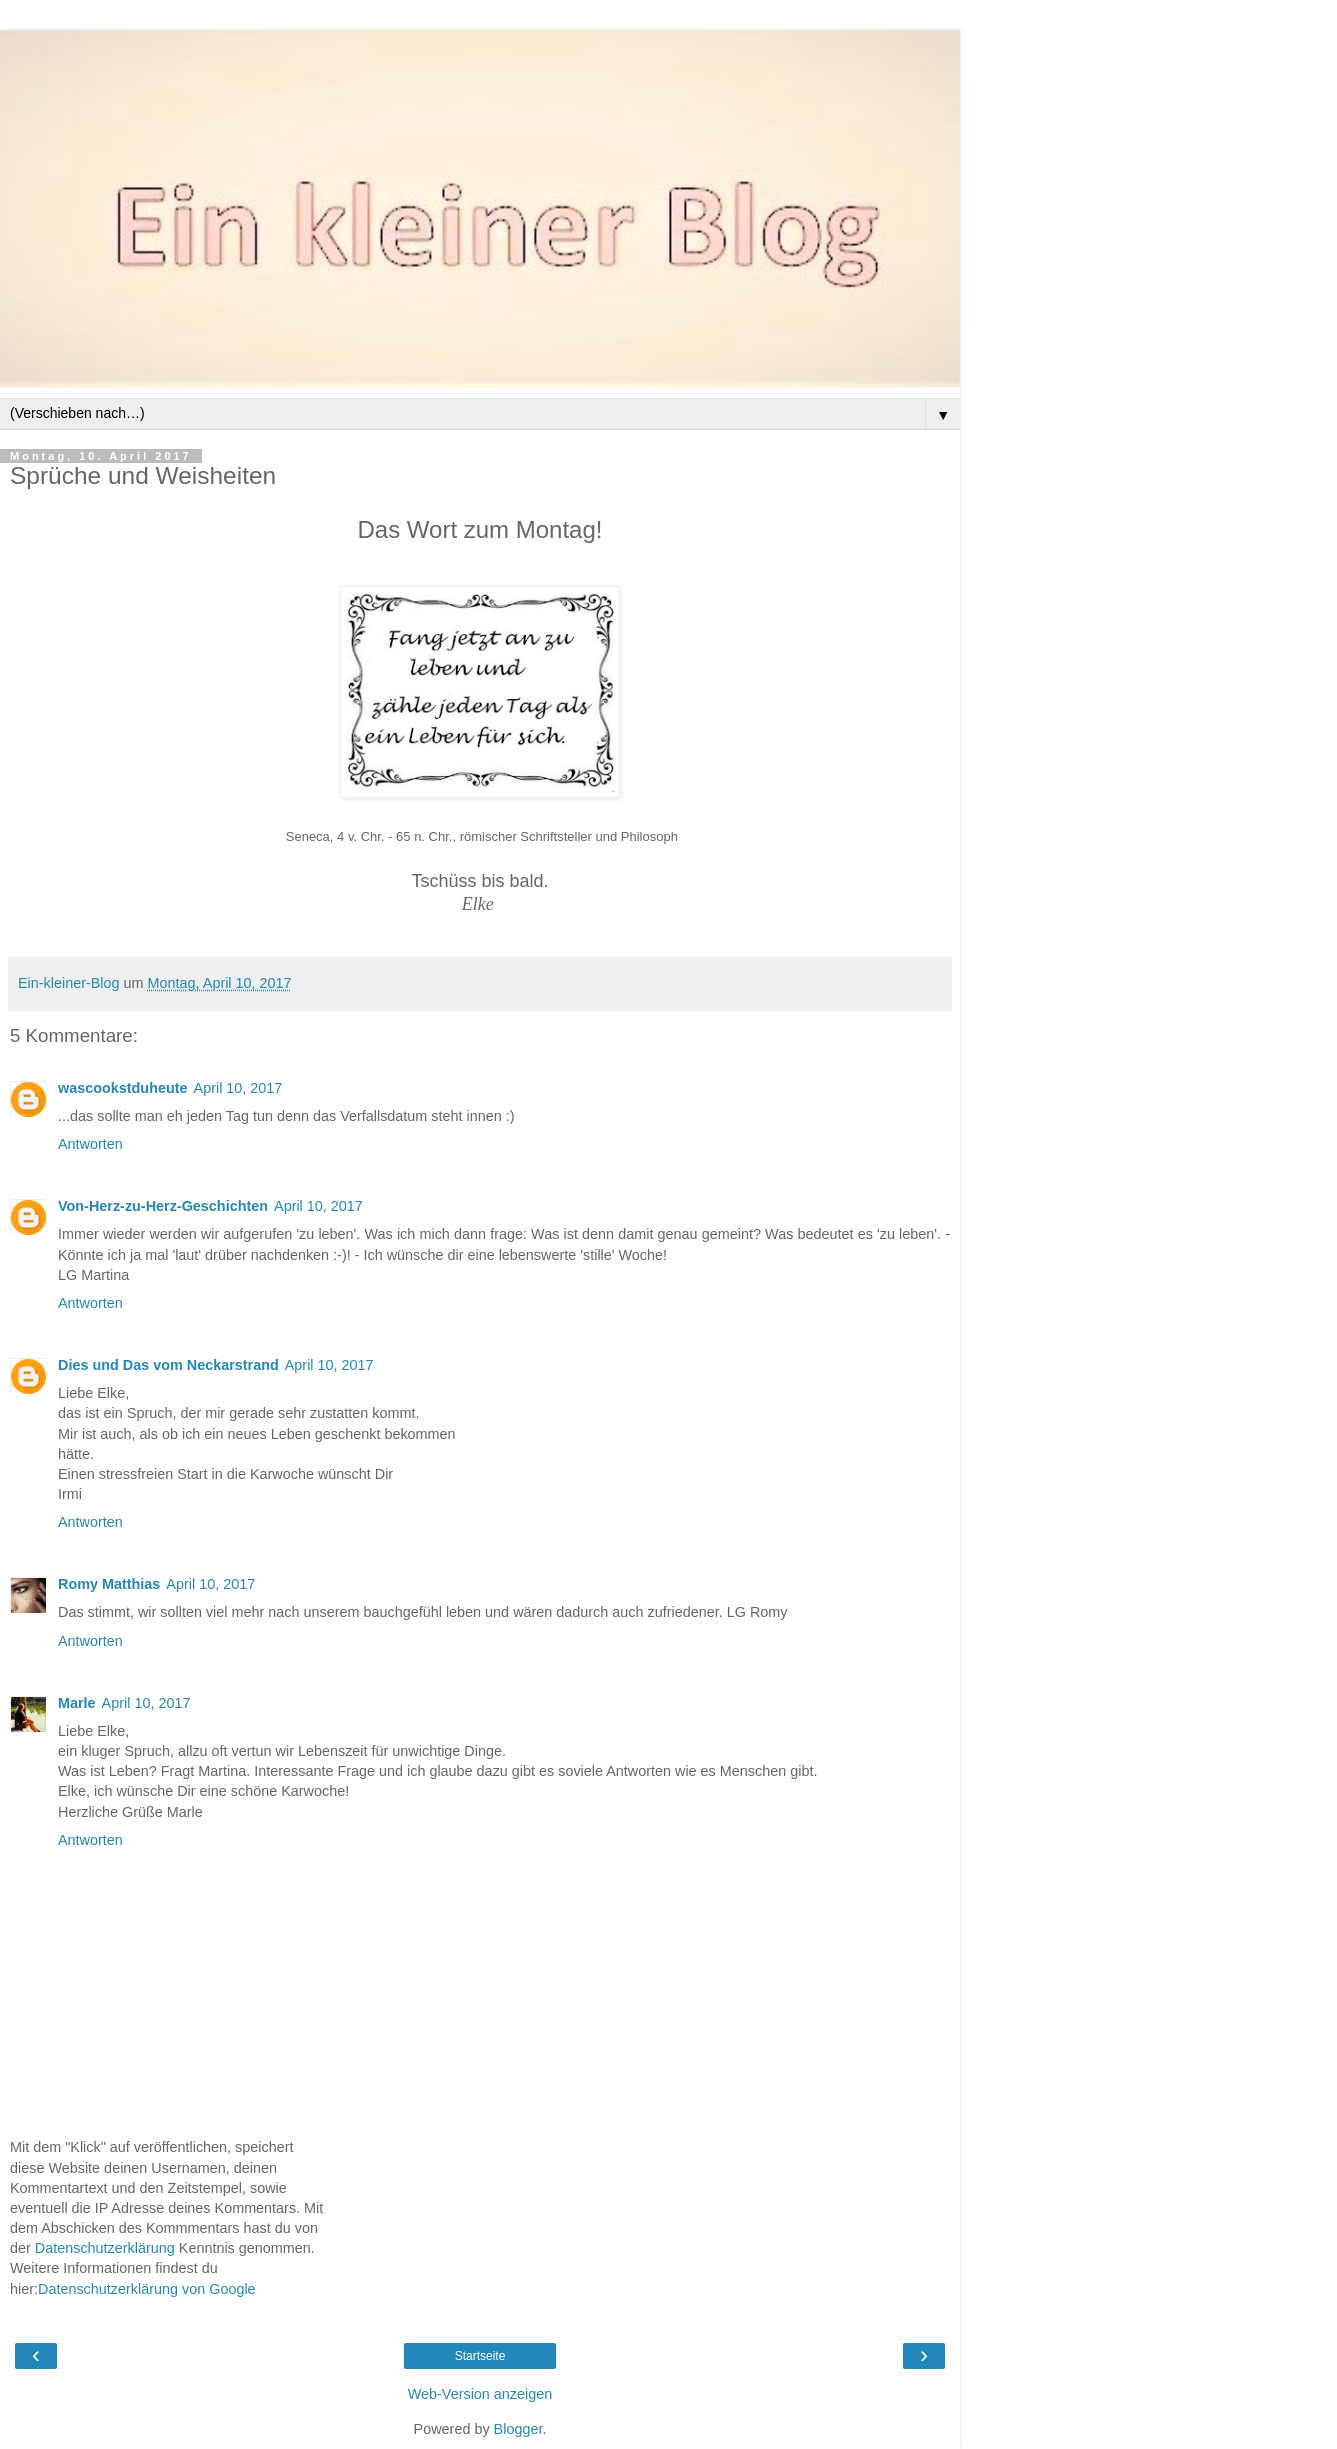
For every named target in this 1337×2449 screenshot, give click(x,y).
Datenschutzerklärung (105, 2248)
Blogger (518, 2429)
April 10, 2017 (238, 1088)
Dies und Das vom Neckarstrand (168, 1365)
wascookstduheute (123, 1088)
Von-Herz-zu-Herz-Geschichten (163, 1206)
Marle (77, 1703)
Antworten (90, 1144)
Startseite (480, 2356)
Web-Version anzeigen (480, 2394)
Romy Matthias (109, 1584)
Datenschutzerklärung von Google (147, 2289)
